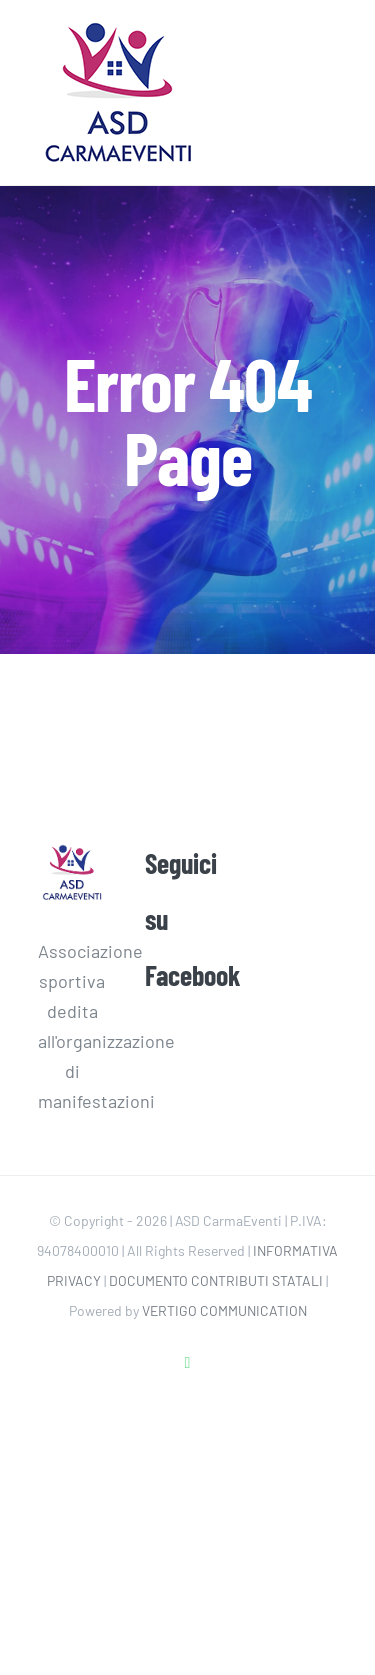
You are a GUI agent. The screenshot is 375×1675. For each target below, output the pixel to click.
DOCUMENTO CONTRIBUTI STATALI (216, 1280)
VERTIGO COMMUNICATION (224, 1310)
